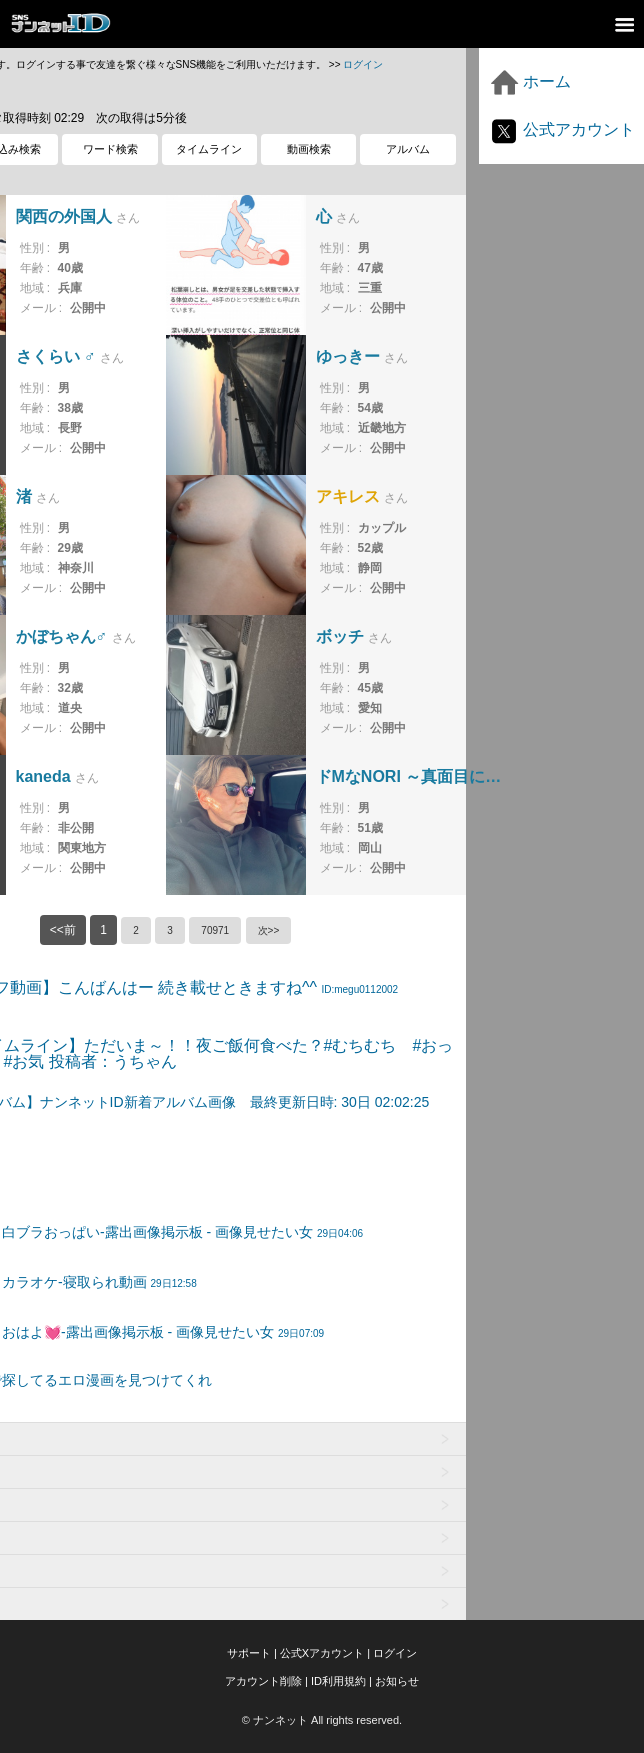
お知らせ (397, 1681)
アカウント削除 (263, 1681)
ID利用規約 (338, 1681)
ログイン (363, 64)
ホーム (530, 81)
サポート (249, 1653)
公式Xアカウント (322, 1653)
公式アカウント (562, 129)
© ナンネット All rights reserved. (322, 1720)
